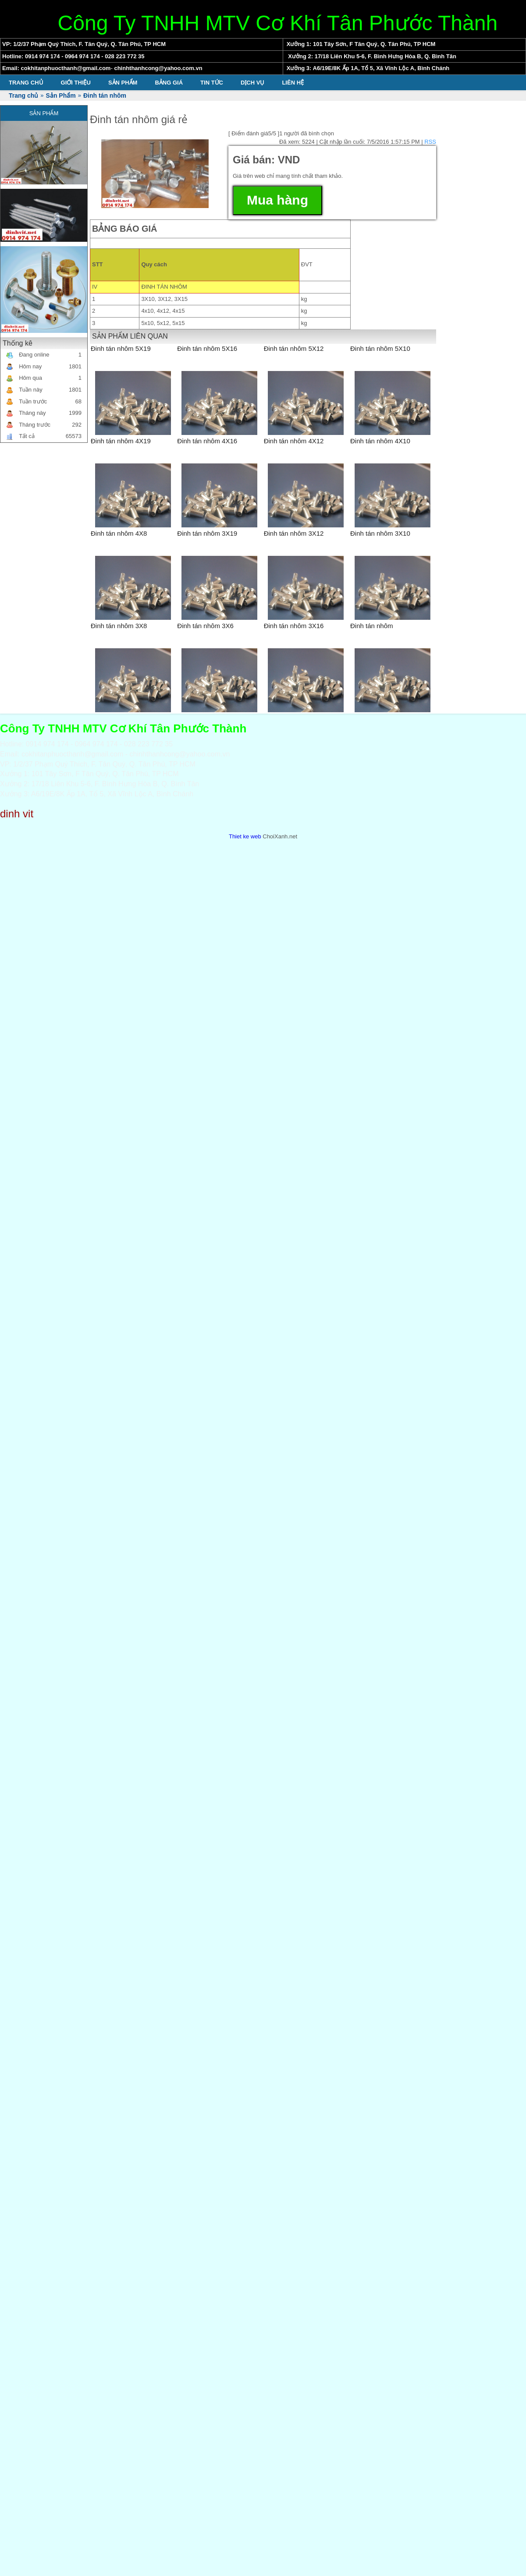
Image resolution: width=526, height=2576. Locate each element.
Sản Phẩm (123, 82)
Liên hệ (293, 82)
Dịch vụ (252, 82)
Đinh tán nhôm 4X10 (380, 441)
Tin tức (211, 82)
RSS (430, 141)
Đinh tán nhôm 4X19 (121, 441)
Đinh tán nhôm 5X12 (294, 348)
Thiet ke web (245, 836)
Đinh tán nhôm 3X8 (119, 625)
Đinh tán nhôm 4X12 (294, 441)
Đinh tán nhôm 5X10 (380, 348)
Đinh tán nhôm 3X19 (207, 533)
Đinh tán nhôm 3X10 (380, 533)
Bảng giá (169, 82)
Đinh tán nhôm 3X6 (205, 625)
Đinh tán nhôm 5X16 (207, 348)
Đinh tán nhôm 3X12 (294, 533)
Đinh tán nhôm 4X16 (207, 441)
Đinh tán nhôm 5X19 (121, 348)
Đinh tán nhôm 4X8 (119, 533)
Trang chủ (26, 82)
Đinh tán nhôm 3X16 (294, 625)
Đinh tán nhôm (371, 625)
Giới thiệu (76, 82)
